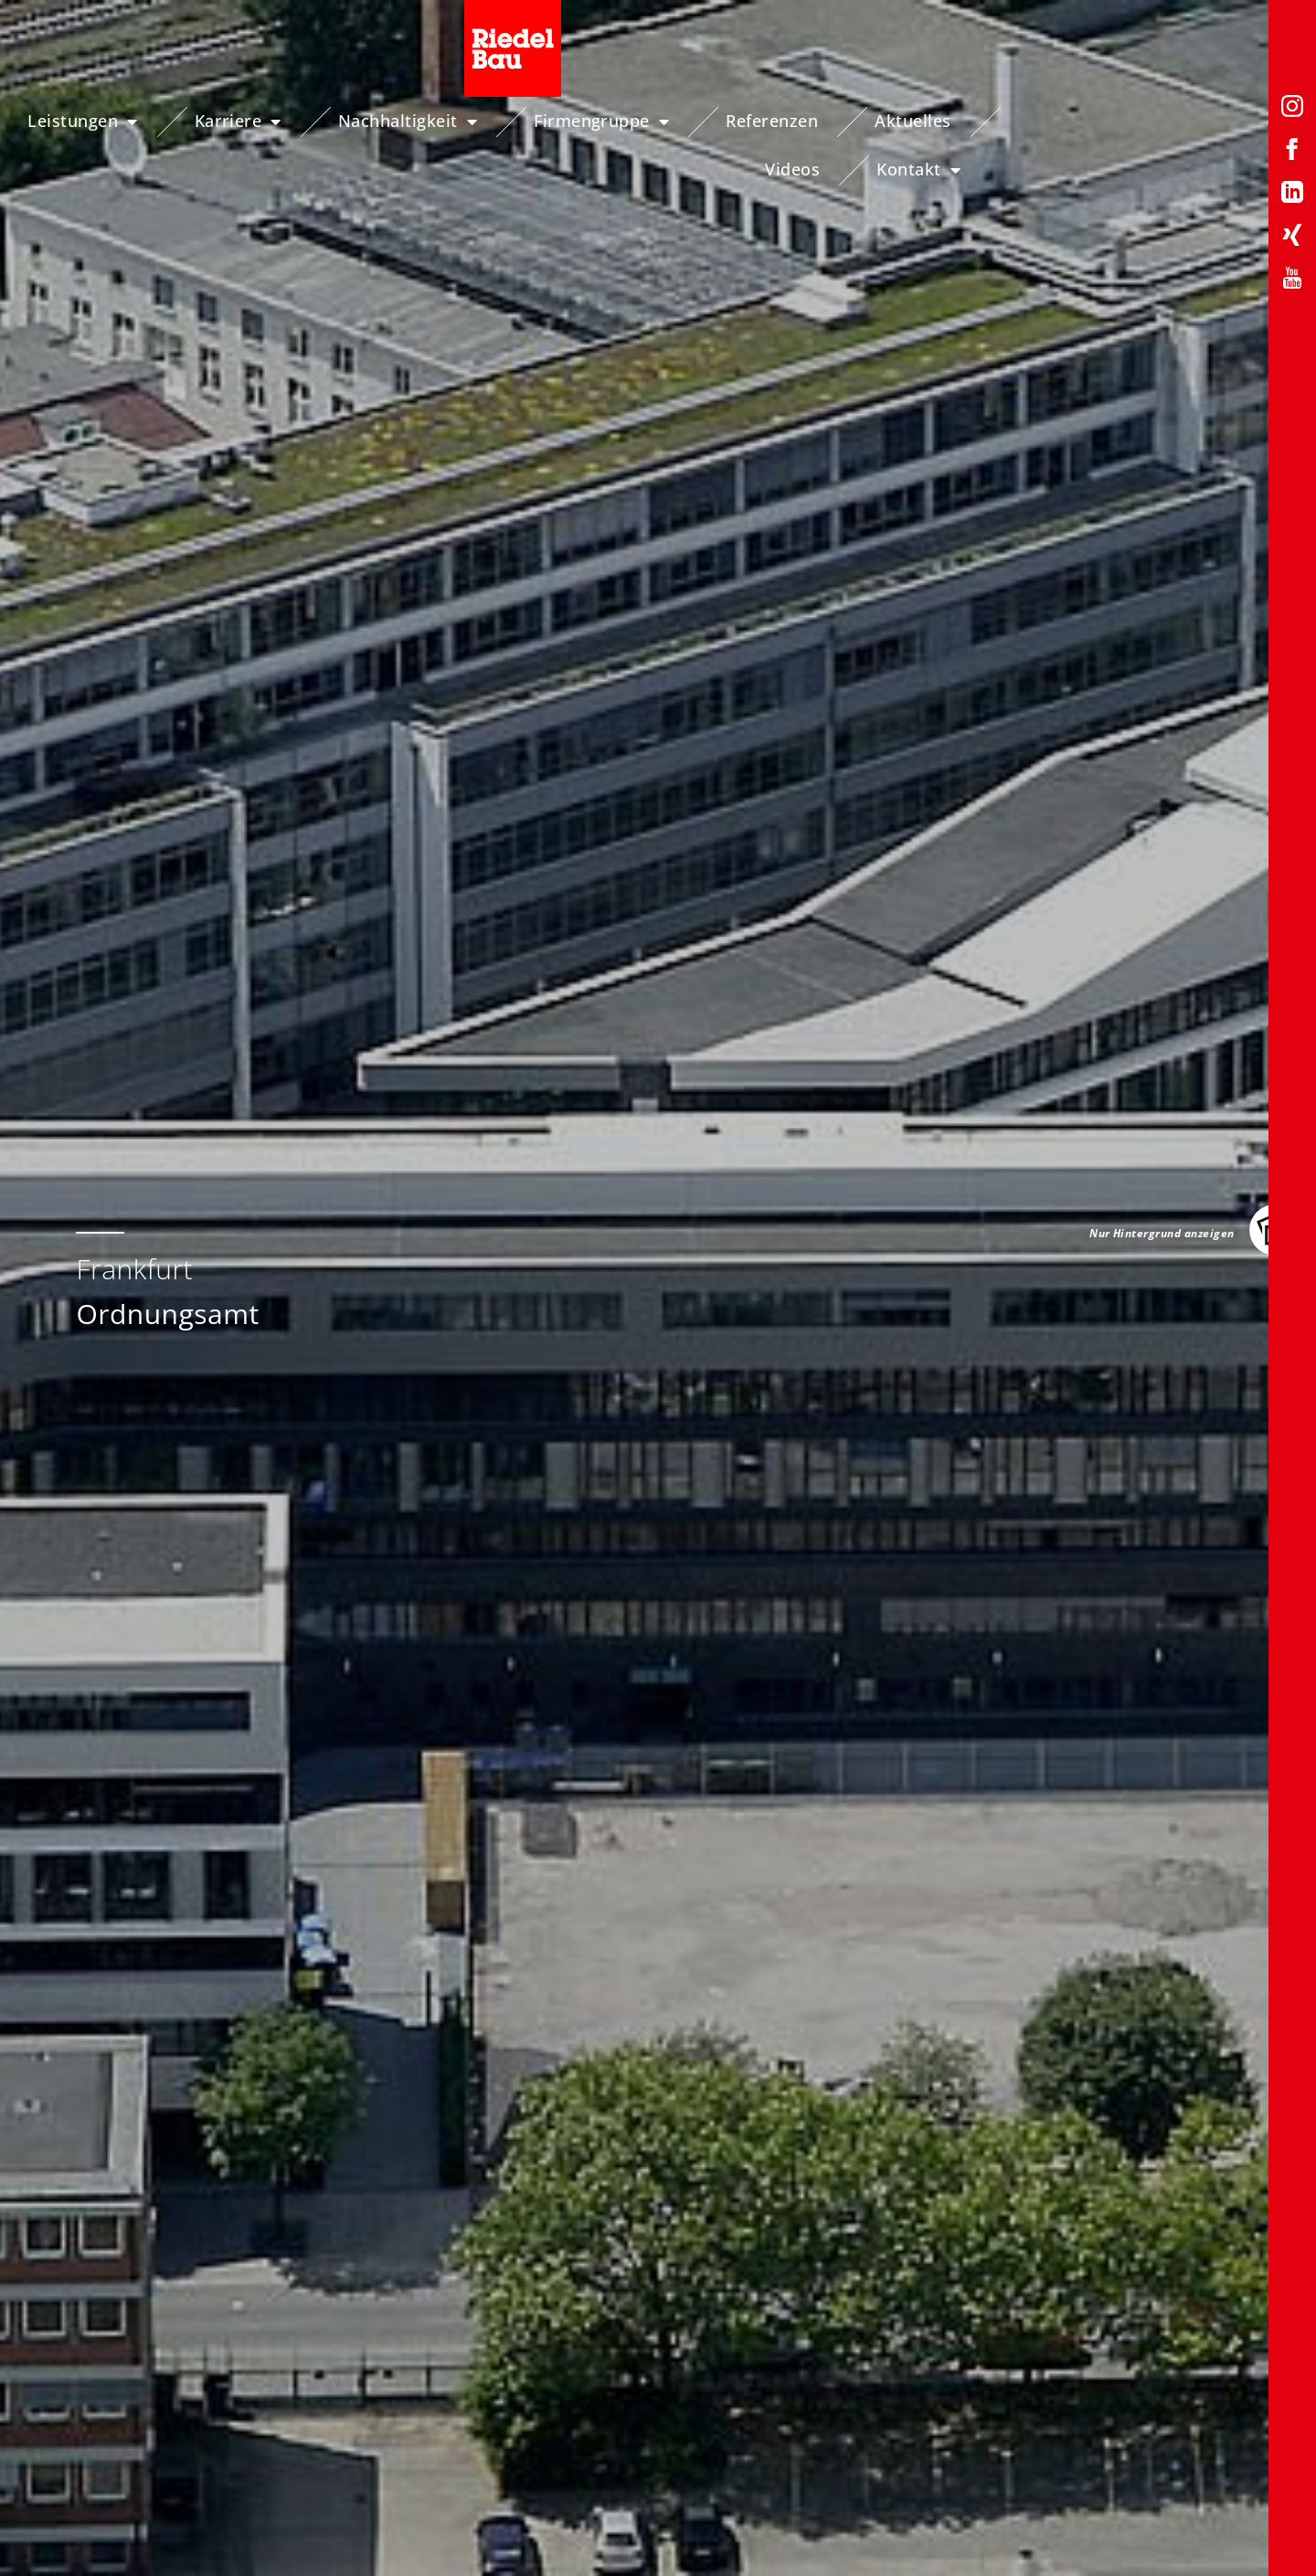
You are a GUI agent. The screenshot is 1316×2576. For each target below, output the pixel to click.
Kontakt (1187, 121)
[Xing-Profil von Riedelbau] (1292, 238)
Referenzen (798, 121)
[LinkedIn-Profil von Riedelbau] (1292, 195)
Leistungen (109, 121)
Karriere (264, 121)
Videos (1062, 121)
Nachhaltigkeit (434, 121)
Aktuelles (939, 121)
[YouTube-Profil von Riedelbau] (1292, 281)
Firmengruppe (627, 121)
